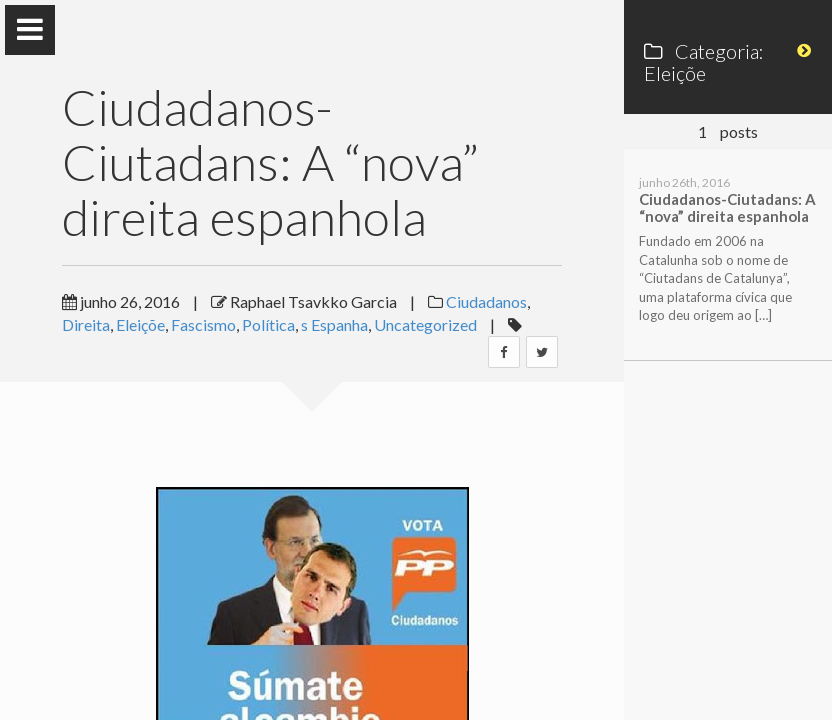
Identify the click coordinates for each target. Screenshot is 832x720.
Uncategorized (425, 324)
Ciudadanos (486, 301)
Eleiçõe (140, 324)
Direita (86, 324)
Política (268, 324)
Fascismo (203, 324)
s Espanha (334, 324)
